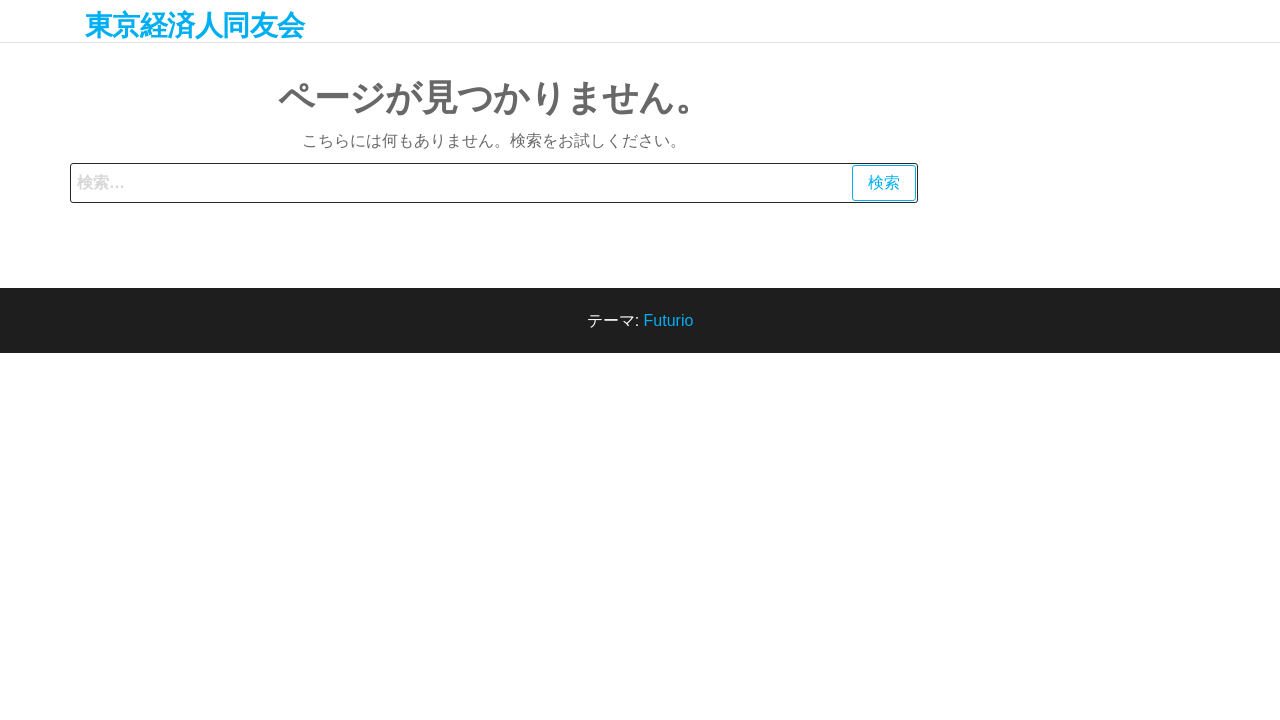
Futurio (669, 320)
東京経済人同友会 (195, 25)
